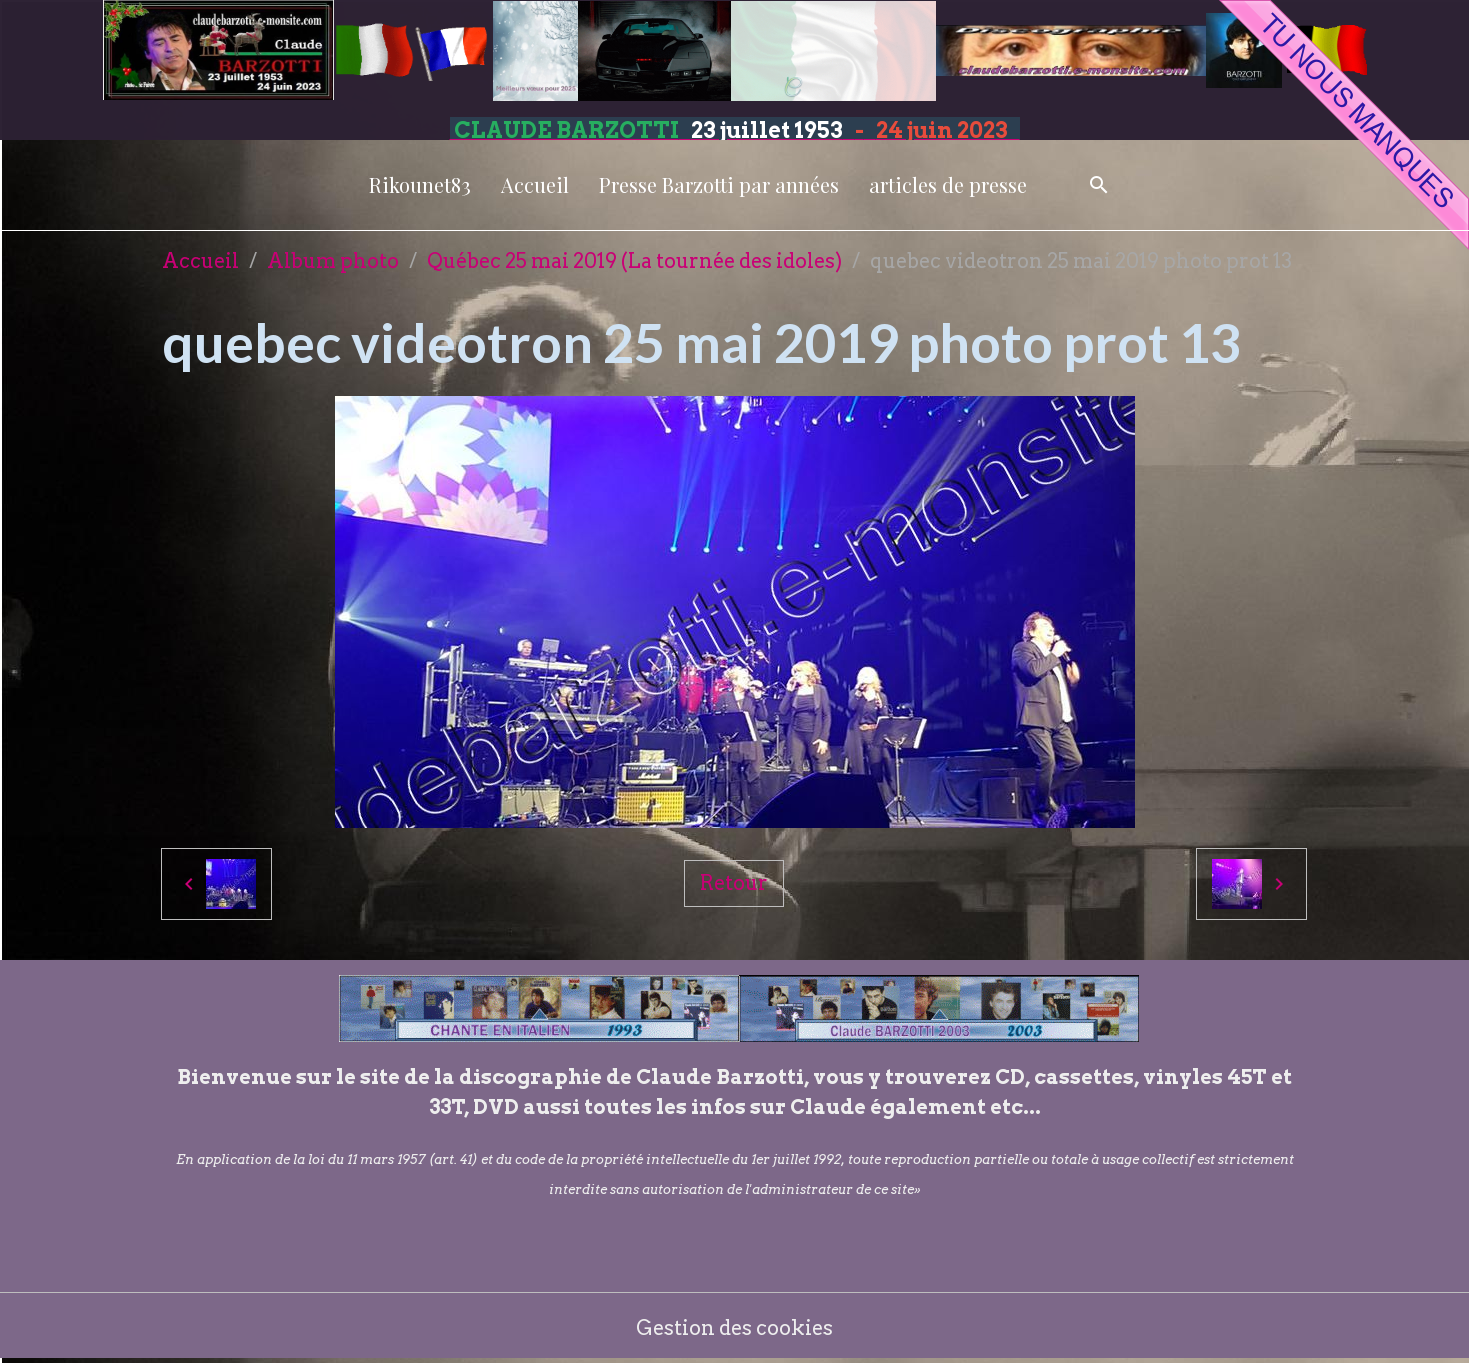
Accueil (535, 184)
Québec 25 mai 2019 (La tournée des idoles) (634, 261)
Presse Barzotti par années (719, 184)
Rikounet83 (420, 184)
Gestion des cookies (734, 1328)
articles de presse (948, 184)
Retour (734, 883)
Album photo (333, 261)
